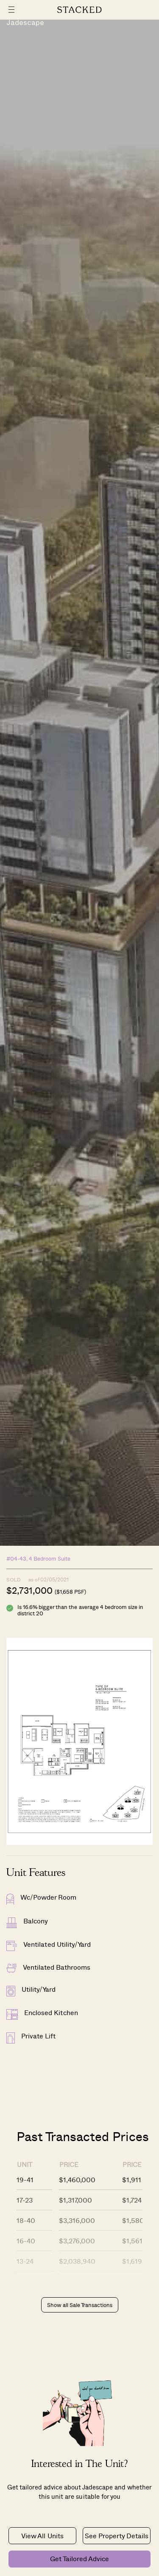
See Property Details (116, 2535)
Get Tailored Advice (79, 2558)
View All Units (42, 2535)
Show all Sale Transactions (79, 2305)
